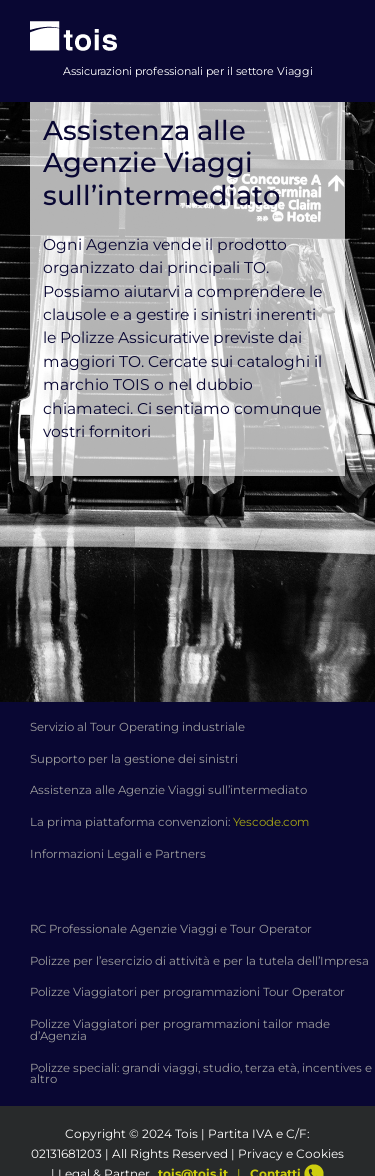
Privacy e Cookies (291, 1153)
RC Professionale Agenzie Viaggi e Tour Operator (171, 929)
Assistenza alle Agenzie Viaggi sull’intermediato (168, 790)
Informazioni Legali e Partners (118, 854)
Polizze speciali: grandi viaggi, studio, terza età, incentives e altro (201, 1074)
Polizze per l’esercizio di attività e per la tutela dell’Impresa (199, 961)
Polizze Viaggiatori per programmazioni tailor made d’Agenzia (180, 1030)
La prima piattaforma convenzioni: (169, 822)
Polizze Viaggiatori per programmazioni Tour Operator (187, 992)
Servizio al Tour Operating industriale (137, 727)
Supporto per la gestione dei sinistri (134, 759)
